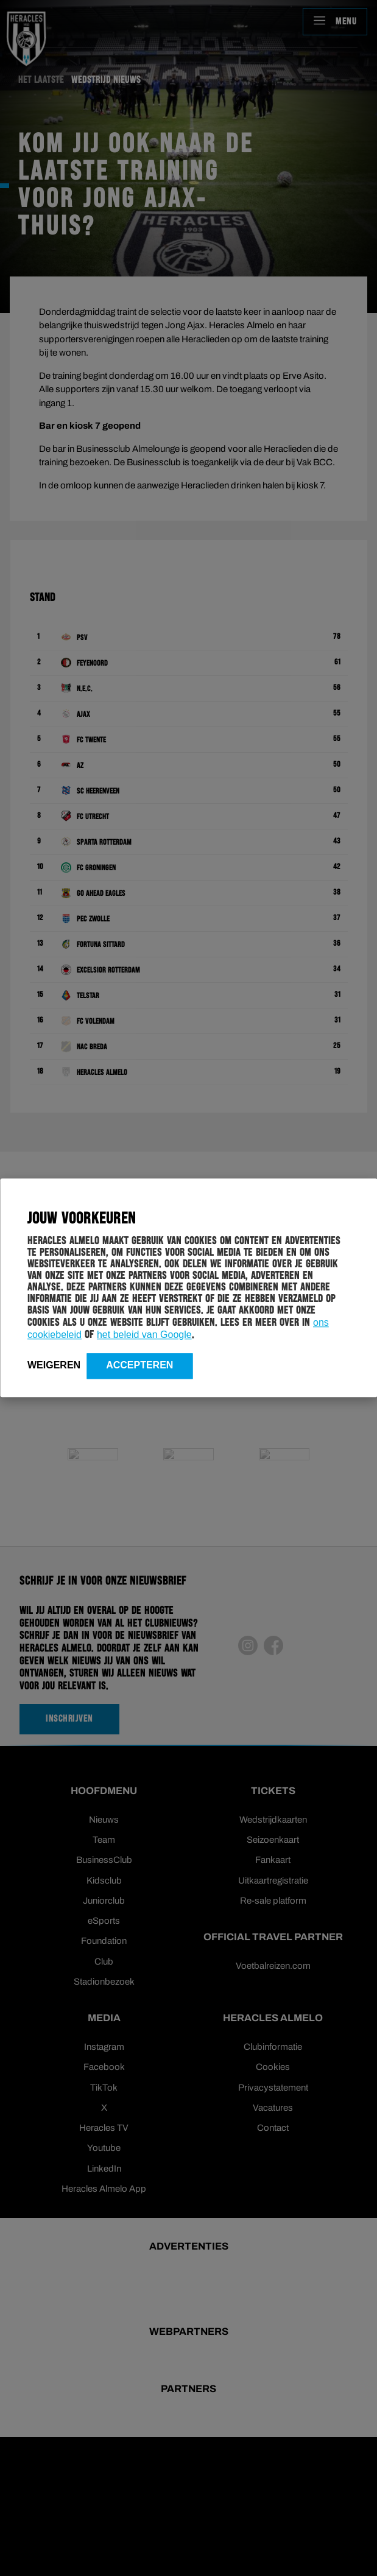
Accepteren (139, 1365)
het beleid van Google (144, 1334)
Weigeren (53, 1365)
